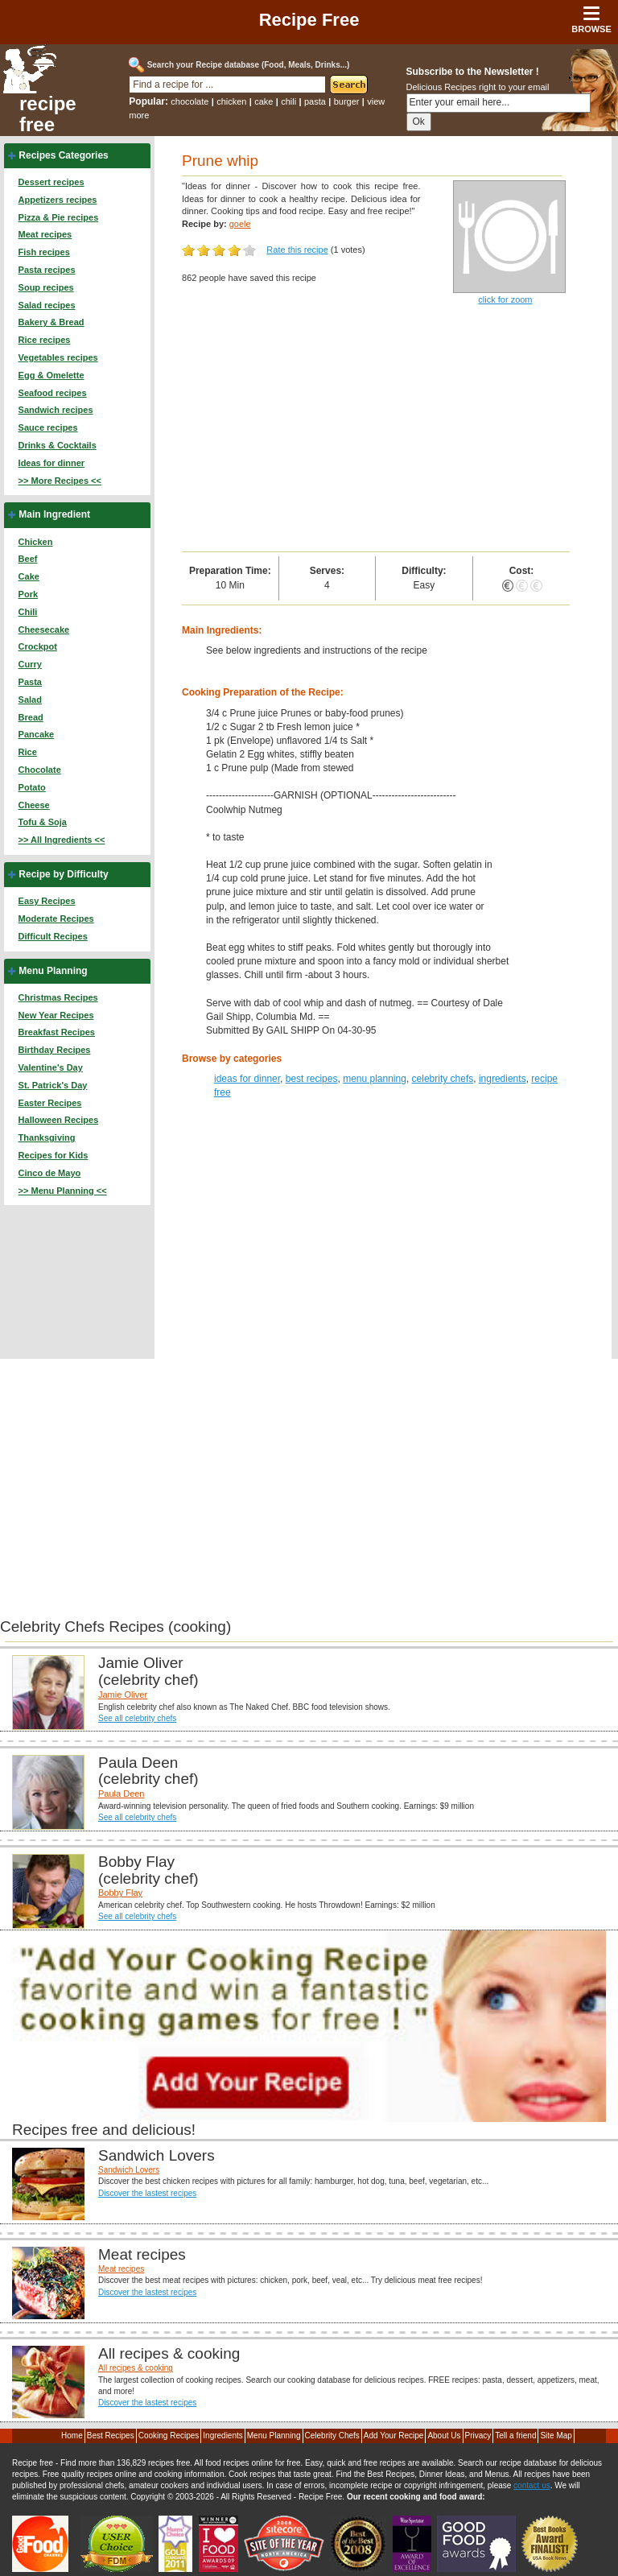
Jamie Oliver (122, 1694)
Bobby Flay (120, 1892)
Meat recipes (45, 234)
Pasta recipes (47, 270)
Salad (30, 699)
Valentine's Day (51, 1067)
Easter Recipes (50, 1103)
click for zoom (505, 299)
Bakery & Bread (51, 322)
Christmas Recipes (58, 997)
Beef (28, 559)
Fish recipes (44, 252)
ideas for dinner (247, 1078)
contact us (531, 2485)
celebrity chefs (443, 1078)
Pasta (30, 682)
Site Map (555, 2435)
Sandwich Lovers (128, 2169)
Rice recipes (45, 340)
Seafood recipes (53, 393)
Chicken (36, 542)
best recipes (312, 1078)
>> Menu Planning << (63, 1190)
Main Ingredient (54, 514)
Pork (28, 594)
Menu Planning (53, 970)
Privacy (478, 2435)
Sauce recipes (48, 427)
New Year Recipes (56, 1015)
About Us (443, 2435)
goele (240, 224)
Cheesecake (44, 629)
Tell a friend (515, 2435)
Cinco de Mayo (50, 1173)
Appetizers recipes (58, 199)
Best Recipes (110, 2435)
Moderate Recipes (56, 918)
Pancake (37, 734)
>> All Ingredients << (62, 839)
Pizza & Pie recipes (59, 217)
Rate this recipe (297, 249)
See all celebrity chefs (137, 1718)
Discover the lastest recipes (147, 2193)
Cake (29, 576)
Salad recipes (47, 305)
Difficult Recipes (53, 936)
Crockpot (38, 646)
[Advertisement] (376, 430)
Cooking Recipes (169, 2435)
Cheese (34, 805)
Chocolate (40, 769)
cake (263, 101)
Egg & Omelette (51, 375)
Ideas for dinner (52, 463)
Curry (30, 664)
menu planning (374, 1078)
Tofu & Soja (43, 822)
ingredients (502, 1078)
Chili (28, 612)
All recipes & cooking (135, 2367)
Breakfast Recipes (57, 1032)
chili (288, 101)
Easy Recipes (47, 901)
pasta (315, 101)
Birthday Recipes (55, 1050)
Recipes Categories (63, 155)
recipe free (47, 114)
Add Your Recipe (394, 2435)
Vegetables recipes (58, 357)
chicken (231, 101)
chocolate (189, 101)
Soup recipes (46, 287)
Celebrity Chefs (332, 2435)
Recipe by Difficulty (63, 874)
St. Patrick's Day (53, 1085)
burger (347, 101)
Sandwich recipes (56, 410)
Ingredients (222, 2435)
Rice (28, 752)
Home (72, 2435)
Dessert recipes (51, 182)
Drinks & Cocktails (58, 445)
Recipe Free (309, 20)
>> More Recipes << (60, 480)
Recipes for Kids (54, 1155)
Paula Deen (121, 1793)
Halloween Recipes (59, 1120)
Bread (31, 717)
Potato (32, 787)
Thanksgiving (47, 1137)
